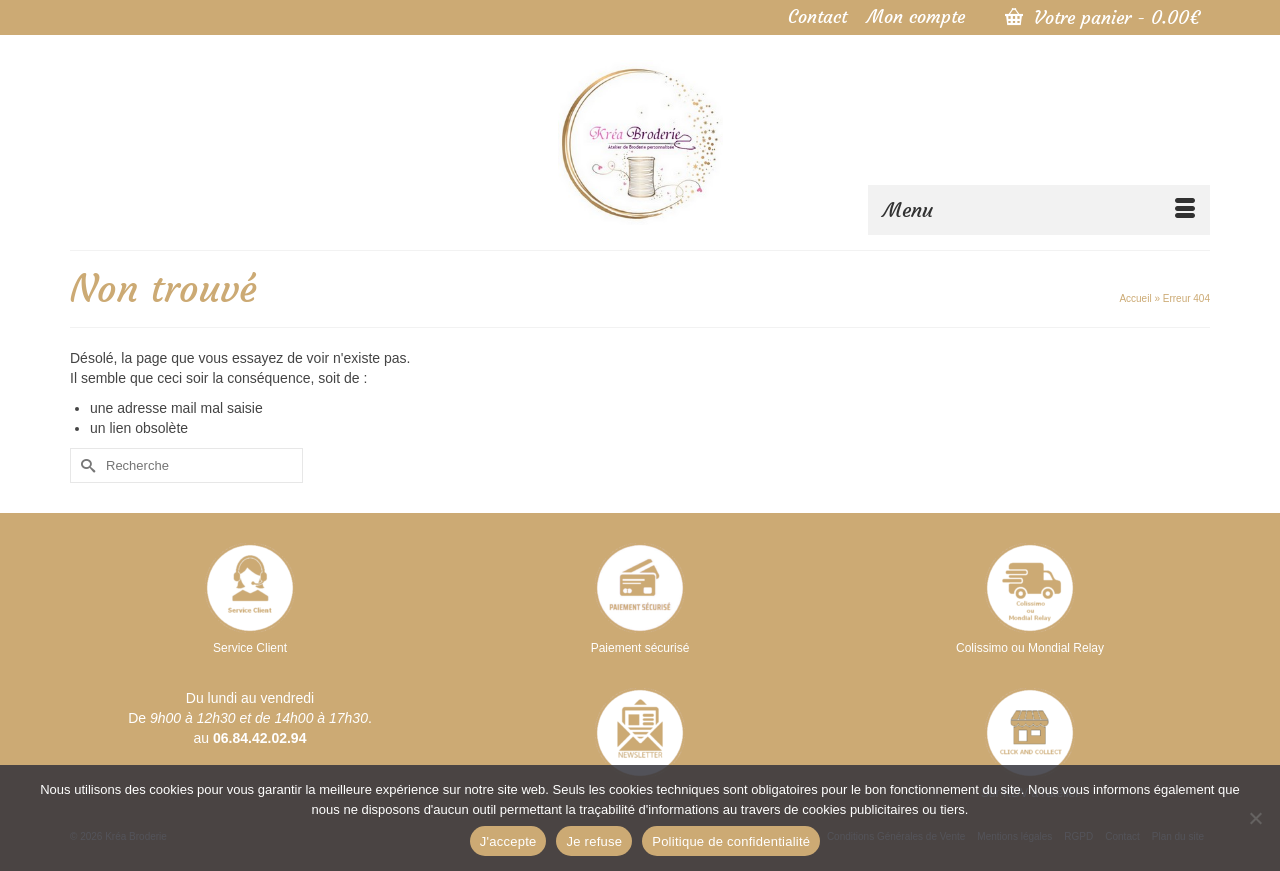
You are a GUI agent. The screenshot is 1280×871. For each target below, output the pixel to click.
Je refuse (594, 841)
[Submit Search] (85, 465)
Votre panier (1102, 17)
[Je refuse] (1255, 818)
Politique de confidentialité (731, 841)
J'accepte (508, 841)
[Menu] (1039, 210)
